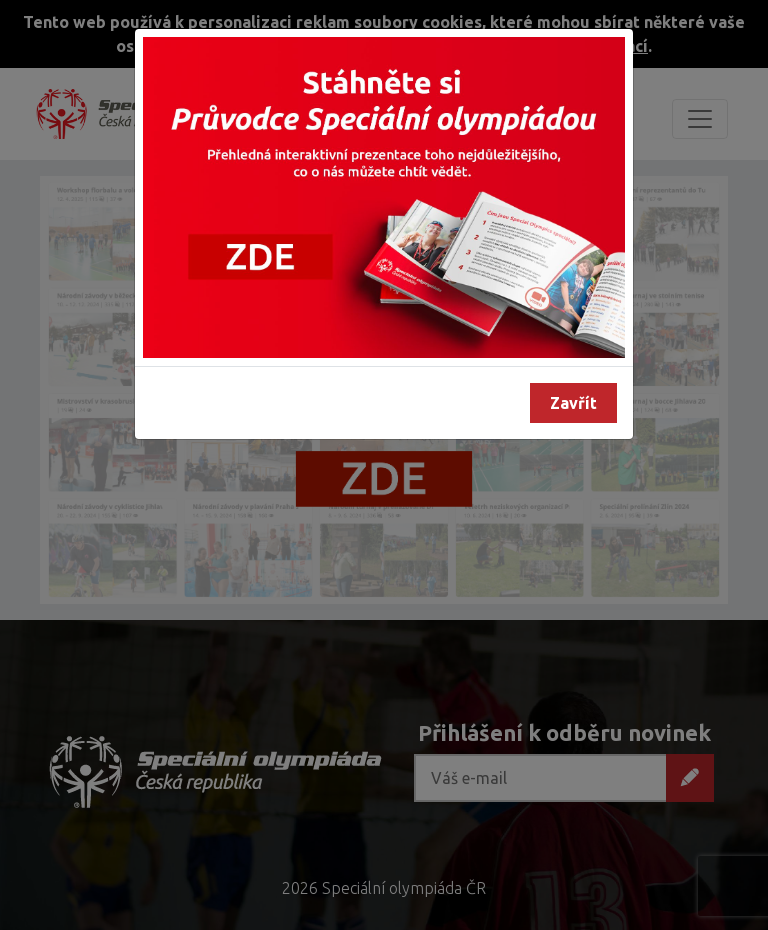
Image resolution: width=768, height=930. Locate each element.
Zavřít (573, 403)
